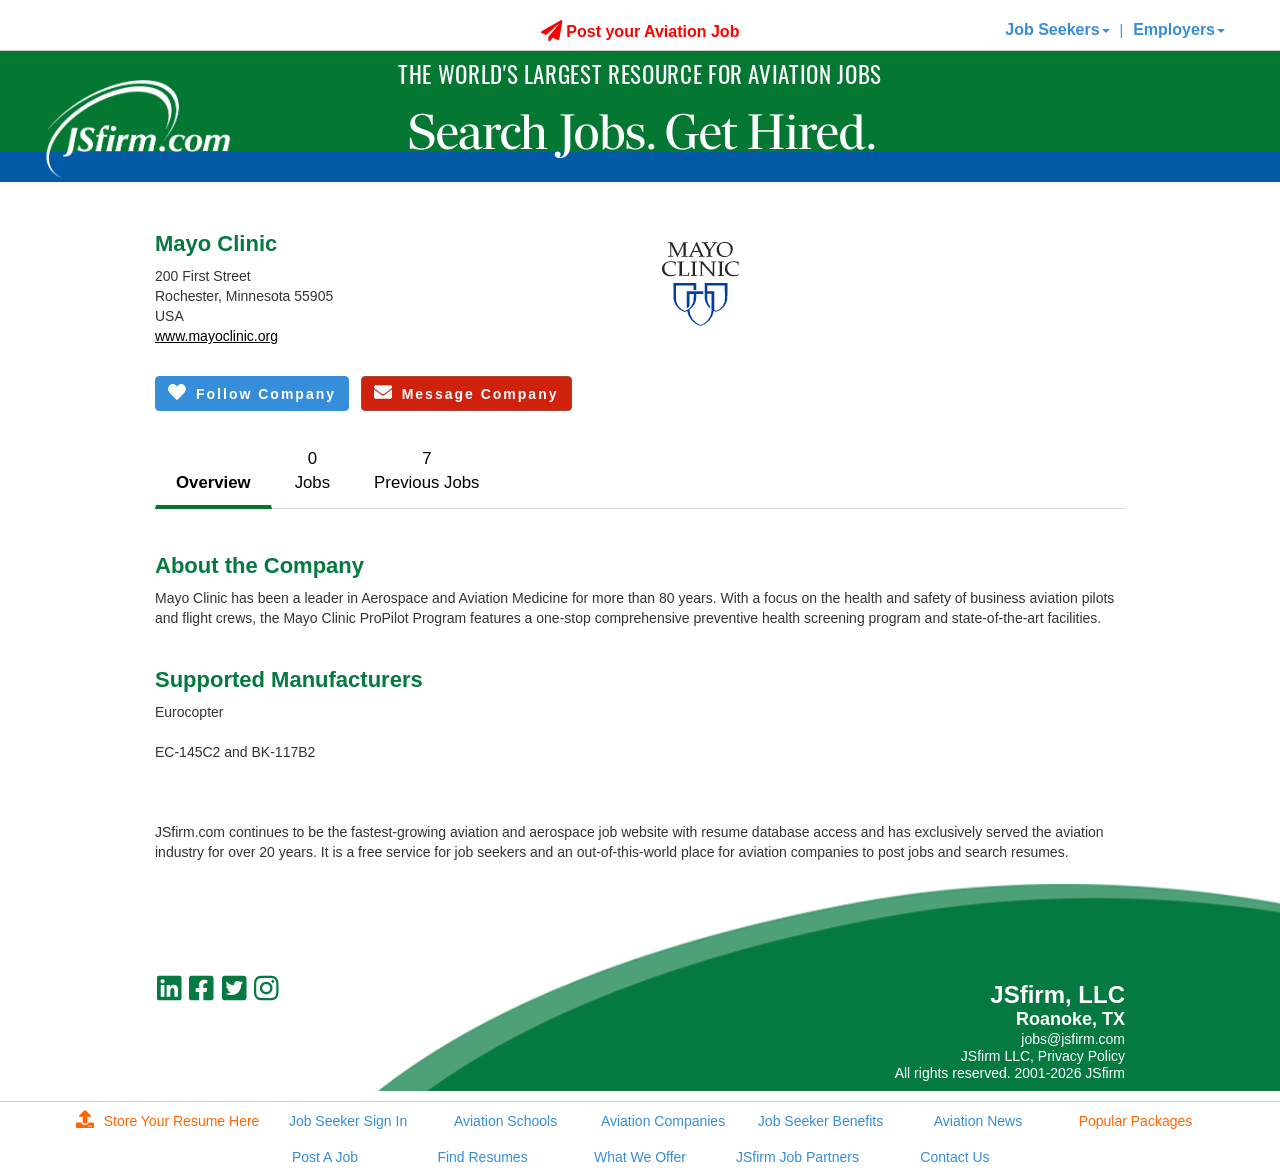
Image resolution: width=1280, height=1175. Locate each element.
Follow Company (252, 392)
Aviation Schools (505, 1121)
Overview (213, 482)
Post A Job (325, 1157)
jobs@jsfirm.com (1073, 1039)
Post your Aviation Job (640, 31)
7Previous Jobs (426, 470)
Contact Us (954, 1157)
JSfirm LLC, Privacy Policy (1043, 1056)
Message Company (466, 392)
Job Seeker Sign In (348, 1121)
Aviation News (978, 1121)
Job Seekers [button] (1057, 29)
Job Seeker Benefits (820, 1121)
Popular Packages (1136, 1121)
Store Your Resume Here (168, 1121)
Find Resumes (482, 1157)
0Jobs (312, 470)
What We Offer (640, 1157)
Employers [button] (1179, 29)
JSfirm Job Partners (797, 1157)
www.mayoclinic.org (216, 336)
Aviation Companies (663, 1121)
